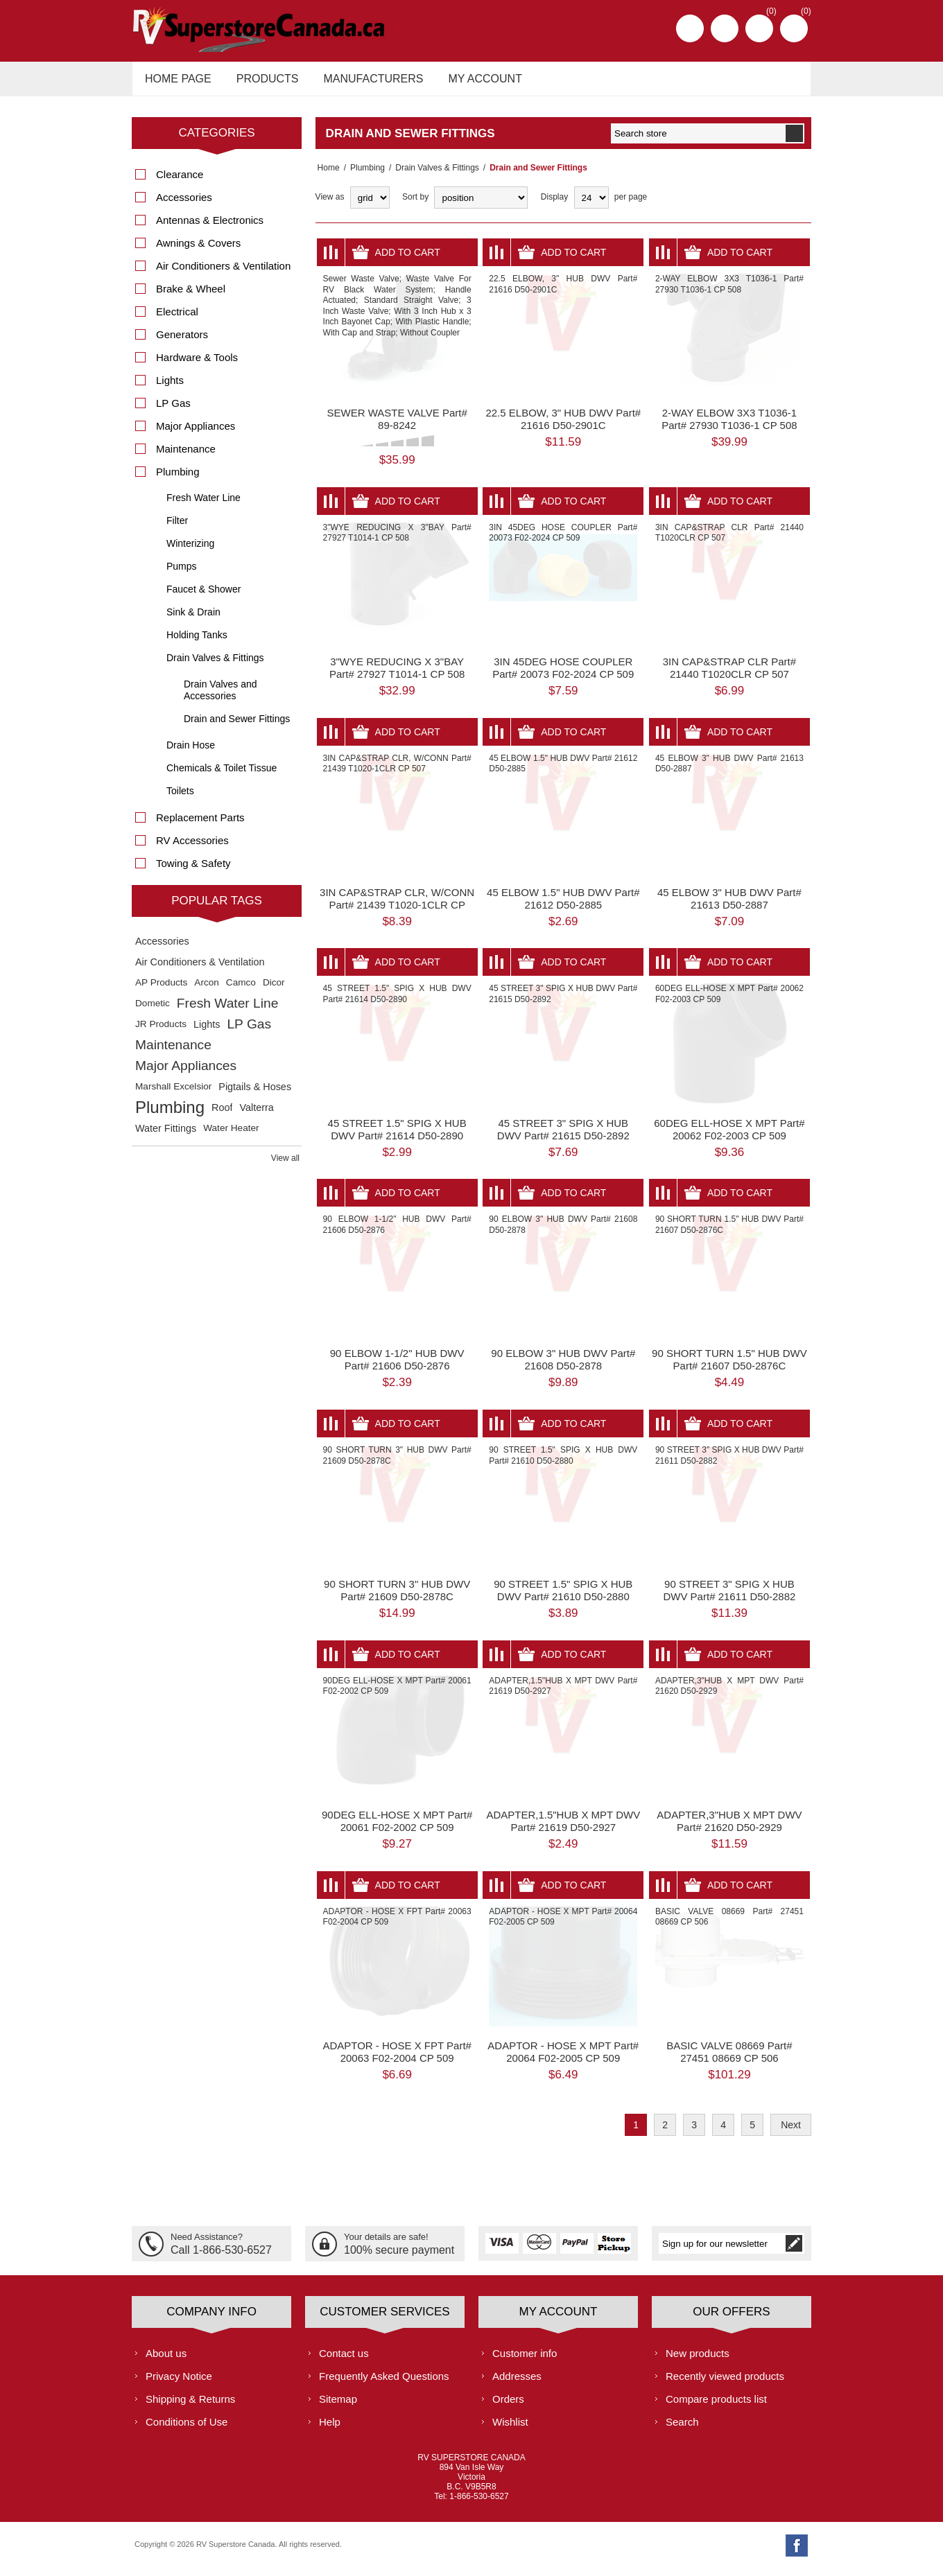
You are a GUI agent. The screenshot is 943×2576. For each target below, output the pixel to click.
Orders (508, 2406)
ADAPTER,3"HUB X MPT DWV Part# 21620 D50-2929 (729, 1828)
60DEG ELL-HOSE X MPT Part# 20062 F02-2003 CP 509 (729, 1136)
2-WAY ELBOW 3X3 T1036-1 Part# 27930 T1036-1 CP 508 (729, 426)
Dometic (152, 1011)
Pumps (181, 573)
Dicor (274, 990)
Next (791, 2132)
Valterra (256, 1115)
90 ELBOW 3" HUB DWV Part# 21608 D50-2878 (563, 1367)
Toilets (180, 798)
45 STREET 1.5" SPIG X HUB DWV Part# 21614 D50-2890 (397, 1136)
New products (697, 2360)
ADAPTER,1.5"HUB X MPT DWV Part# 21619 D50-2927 (563, 1828)
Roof (221, 1115)
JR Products (161, 1031)
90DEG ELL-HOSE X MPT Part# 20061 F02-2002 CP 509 (397, 1828)
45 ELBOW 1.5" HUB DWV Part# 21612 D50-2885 (563, 906)
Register (690, 28)
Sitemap (338, 2406)
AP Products (161, 990)
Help (329, 2429)
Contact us (344, 2360)
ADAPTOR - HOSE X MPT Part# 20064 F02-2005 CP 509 (563, 2059)
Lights (170, 388)
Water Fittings (165, 1135)
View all (285, 1166)
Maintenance (186, 456)
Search (682, 2429)
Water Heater (231, 1135)
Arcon (206, 990)
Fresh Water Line (203, 505)
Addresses (517, 2383)
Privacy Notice (179, 2383)
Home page (176, 82)
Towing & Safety (193, 871)
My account (473, 82)
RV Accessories (192, 848)
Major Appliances (195, 433)
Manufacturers (365, 82)
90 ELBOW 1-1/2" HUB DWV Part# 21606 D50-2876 (397, 1367)
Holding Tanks (196, 642)
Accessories (184, 205)
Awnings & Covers (198, 250)
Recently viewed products (725, 2383)
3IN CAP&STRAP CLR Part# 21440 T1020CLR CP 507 (729, 675)
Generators (182, 342)
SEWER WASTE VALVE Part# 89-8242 (397, 426)
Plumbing (363, 175)
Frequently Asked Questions (384, 2383)
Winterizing (190, 551)
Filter (177, 528)
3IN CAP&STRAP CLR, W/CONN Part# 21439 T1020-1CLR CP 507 (397, 912)
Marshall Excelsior (173, 1094)
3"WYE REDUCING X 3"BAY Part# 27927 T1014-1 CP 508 (397, 675)
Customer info (524, 2360)
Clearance (179, 182)
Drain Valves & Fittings (433, 175)
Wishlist (510, 2429)
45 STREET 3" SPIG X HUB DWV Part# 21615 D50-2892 (563, 1136)
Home (326, 175)
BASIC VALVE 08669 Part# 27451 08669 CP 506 (729, 2059)
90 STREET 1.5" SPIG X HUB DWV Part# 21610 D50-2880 (563, 1598)
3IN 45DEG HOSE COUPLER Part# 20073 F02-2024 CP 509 (563, 675)
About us (166, 2360)
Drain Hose (190, 752)
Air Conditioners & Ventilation (223, 273)
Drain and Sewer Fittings (237, 726)
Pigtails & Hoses (254, 1094)
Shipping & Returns (190, 2406)
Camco (241, 990)
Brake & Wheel (190, 296)
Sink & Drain (193, 619)
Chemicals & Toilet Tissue (221, 775)
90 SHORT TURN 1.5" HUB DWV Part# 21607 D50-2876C (729, 1367)
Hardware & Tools (197, 365)
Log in (724, 28)
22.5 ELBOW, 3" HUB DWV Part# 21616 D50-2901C (563, 426)
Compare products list (716, 2406)
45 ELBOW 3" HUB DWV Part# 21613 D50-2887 (729, 906)
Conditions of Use (186, 2429)
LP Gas (173, 411)
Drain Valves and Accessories (220, 697)
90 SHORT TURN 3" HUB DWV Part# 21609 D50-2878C (397, 1598)
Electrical (177, 319)
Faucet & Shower (203, 596)
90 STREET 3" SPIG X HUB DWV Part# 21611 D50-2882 (729, 1598)
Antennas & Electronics (209, 228)
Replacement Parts (200, 825)
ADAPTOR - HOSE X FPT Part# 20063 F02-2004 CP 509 (397, 2059)
